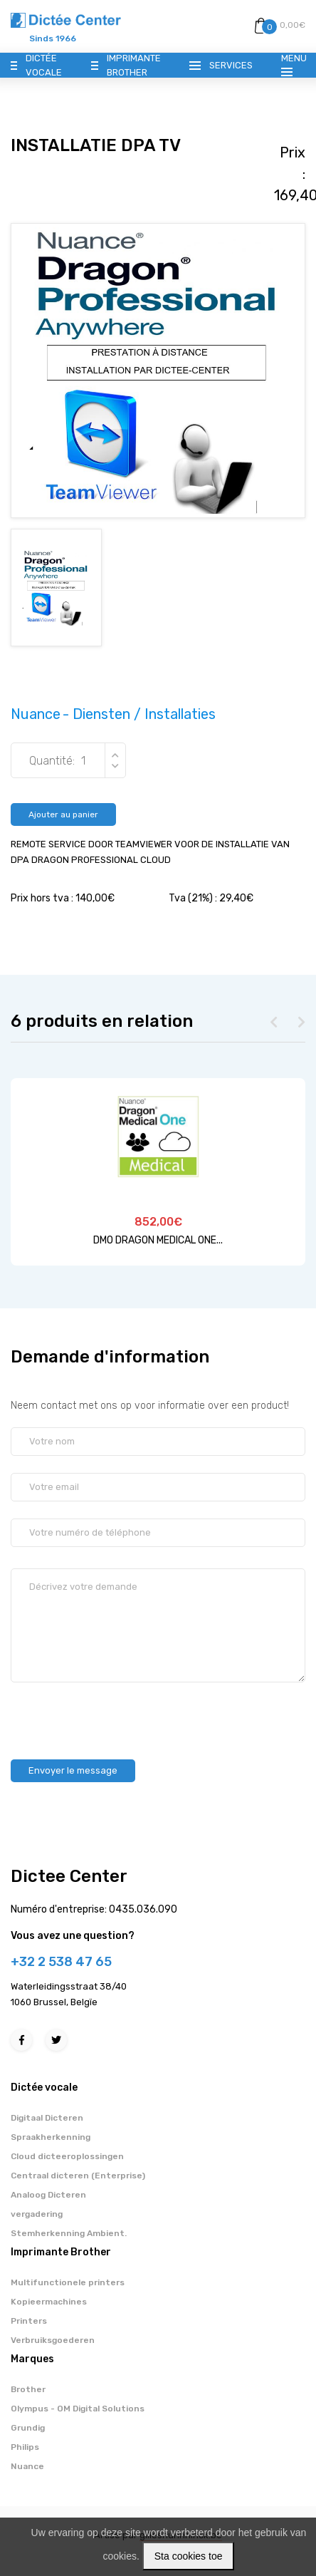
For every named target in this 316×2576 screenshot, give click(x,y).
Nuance (27, 2466)
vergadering (37, 2214)
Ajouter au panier (63, 814)
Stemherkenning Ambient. (69, 2233)
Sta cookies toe (188, 2556)
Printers (29, 2321)
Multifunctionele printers (68, 2282)
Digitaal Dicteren (47, 2118)
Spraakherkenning (50, 2137)
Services (231, 65)
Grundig (28, 2428)
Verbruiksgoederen (53, 2340)
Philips (25, 2447)
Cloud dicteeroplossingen (67, 2156)
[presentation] (119, 1714)
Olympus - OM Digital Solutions (77, 2409)
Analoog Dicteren (48, 2195)
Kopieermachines (49, 2302)
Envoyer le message (72, 1770)
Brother (28, 2389)
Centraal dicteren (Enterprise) (78, 2176)
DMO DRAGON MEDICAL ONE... (158, 1240)
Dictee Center (69, 1876)
